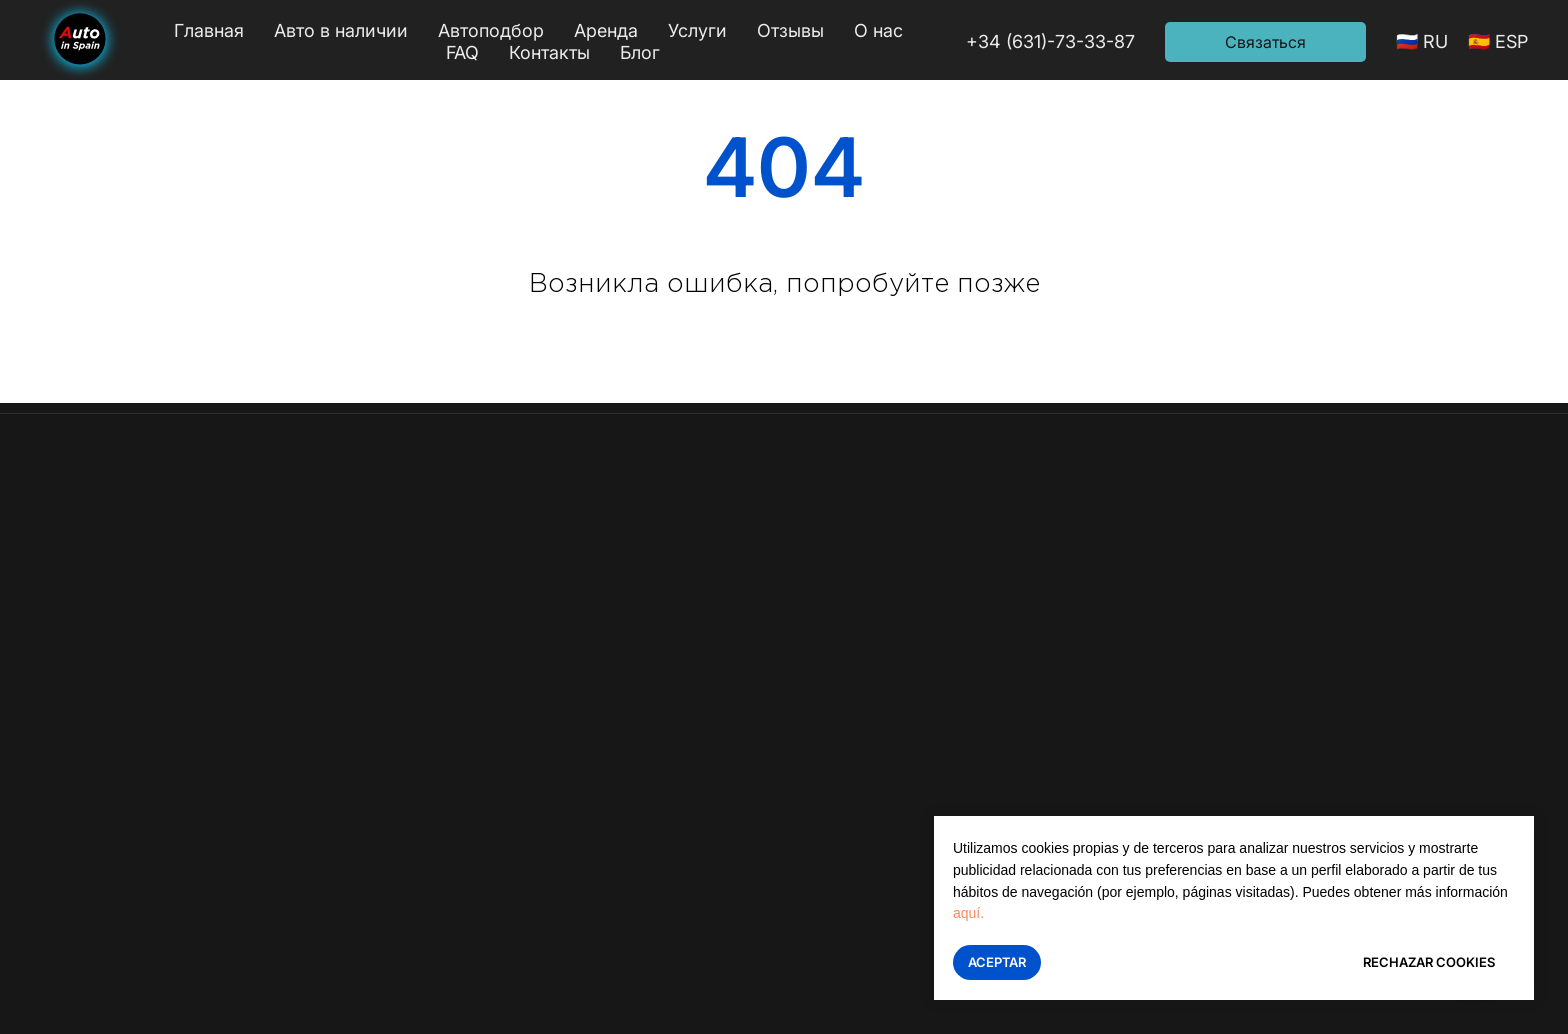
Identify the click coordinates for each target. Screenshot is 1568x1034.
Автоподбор (491, 30)
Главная (209, 30)
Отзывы (790, 30)
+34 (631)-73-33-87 (1050, 41)
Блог (640, 52)
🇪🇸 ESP (1498, 41)
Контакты (549, 52)
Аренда (606, 30)
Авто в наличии (341, 30)
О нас (878, 30)
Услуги (697, 30)
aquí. (968, 913)
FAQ (462, 52)
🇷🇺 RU (1422, 41)
